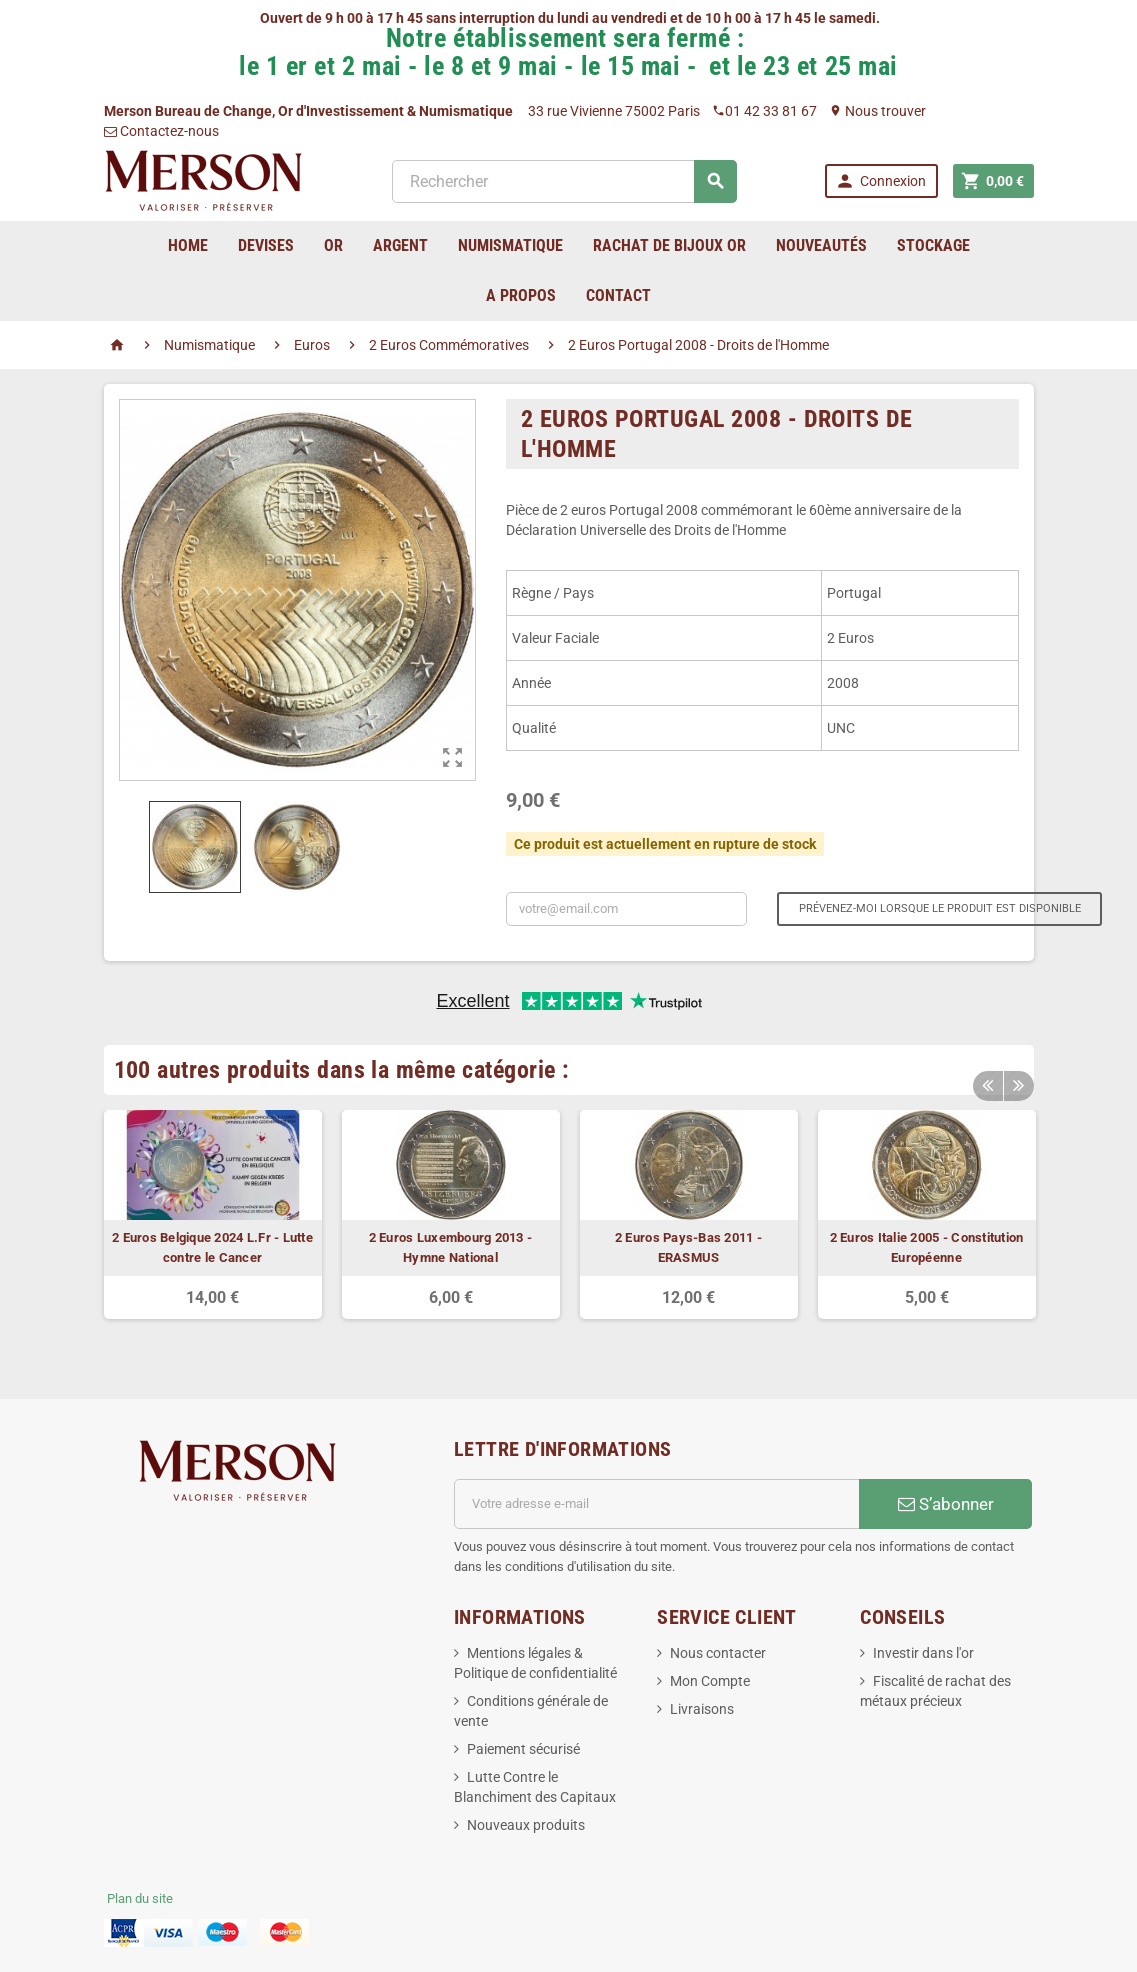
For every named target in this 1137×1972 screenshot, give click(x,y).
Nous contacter (718, 1653)
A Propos (521, 295)
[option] (213, 1214)
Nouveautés (821, 245)
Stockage (933, 245)
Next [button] (1019, 1085)
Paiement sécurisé (523, 1749)
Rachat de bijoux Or (669, 245)
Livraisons (702, 1709)
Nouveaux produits (526, 1825)
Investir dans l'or (923, 1653)
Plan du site (140, 1898)
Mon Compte (710, 1681)
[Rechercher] (564, 181)
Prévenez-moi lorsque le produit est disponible (940, 908)
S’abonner (946, 1504)
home (188, 245)
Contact (618, 295)
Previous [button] (988, 1085)
